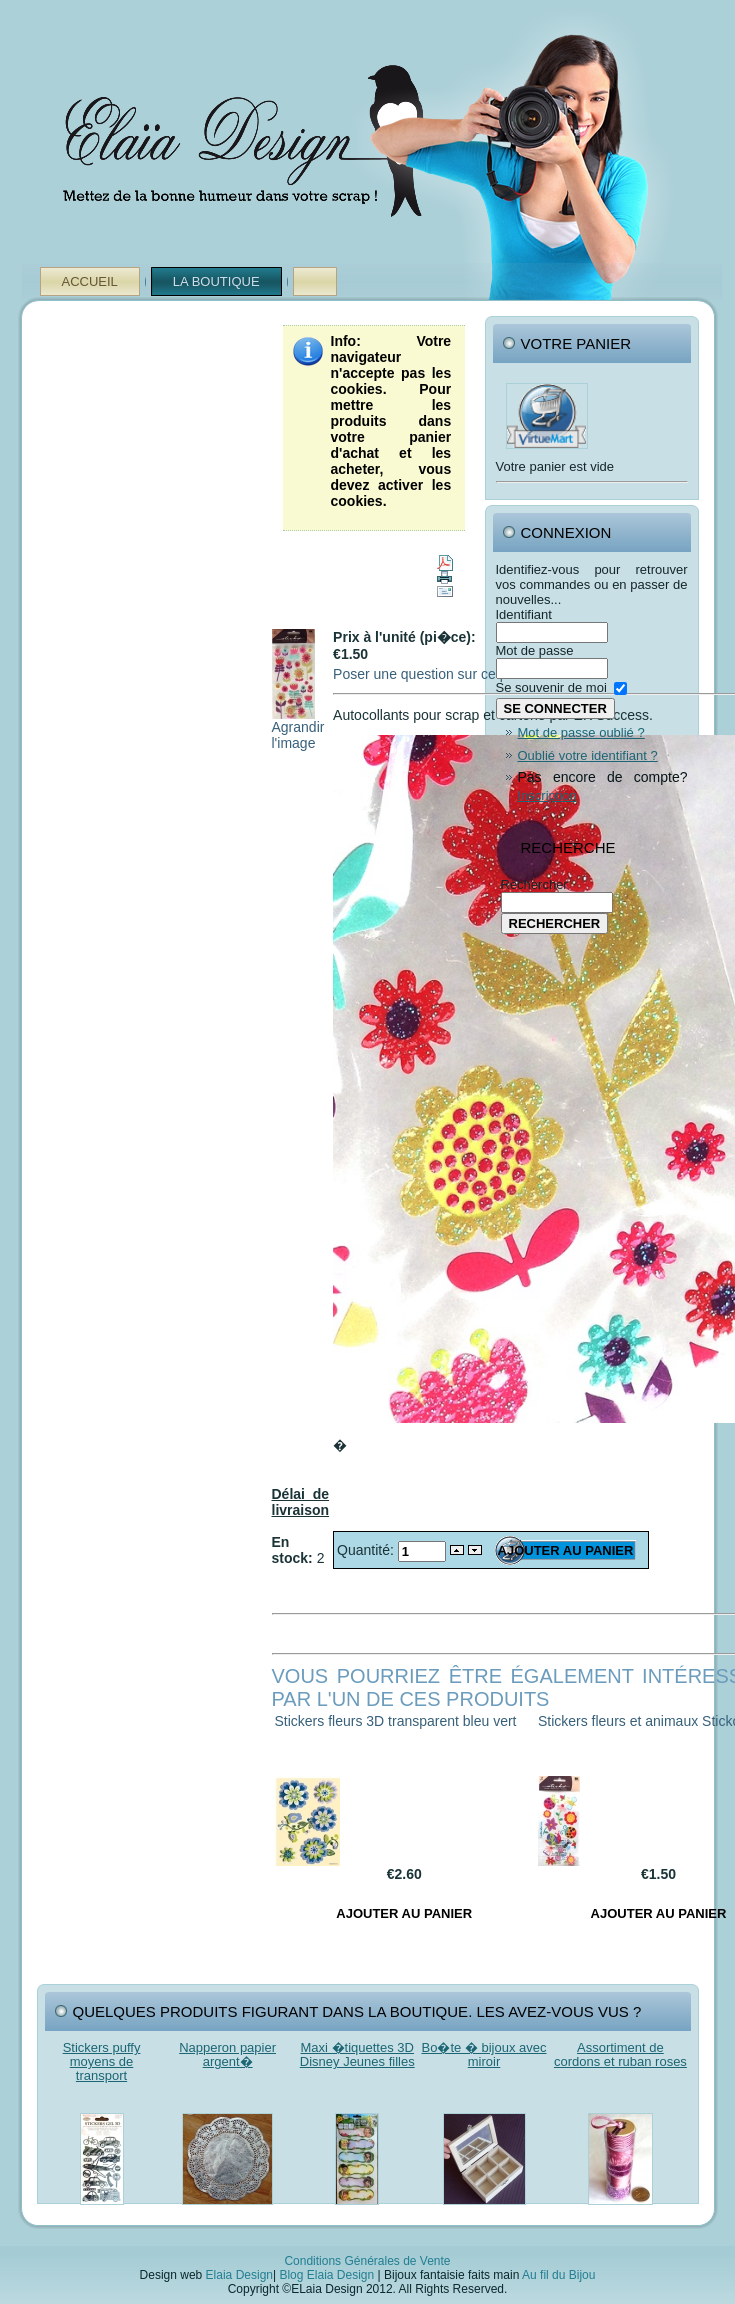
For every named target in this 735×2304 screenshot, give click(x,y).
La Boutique (216, 281)
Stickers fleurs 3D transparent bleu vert (396, 1721)
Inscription (547, 795)
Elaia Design (239, 2275)
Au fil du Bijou (558, 2275)
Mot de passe (535, 650)
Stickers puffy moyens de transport (102, 2061)
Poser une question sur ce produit (437, 674)
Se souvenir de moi (551, 687)
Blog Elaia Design (326, 2275)
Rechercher (534, 884)
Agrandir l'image (298, 728)
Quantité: (367, 1550)
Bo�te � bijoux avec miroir (484, 2054)
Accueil (90, 281)
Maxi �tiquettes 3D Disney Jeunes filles (357, 2054)
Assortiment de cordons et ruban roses (620, 2054)
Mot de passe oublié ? (581, 732)
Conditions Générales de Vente (367, 2261)
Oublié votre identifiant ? (588, 755)
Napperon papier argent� (227, 2054)
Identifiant (524, 614)
